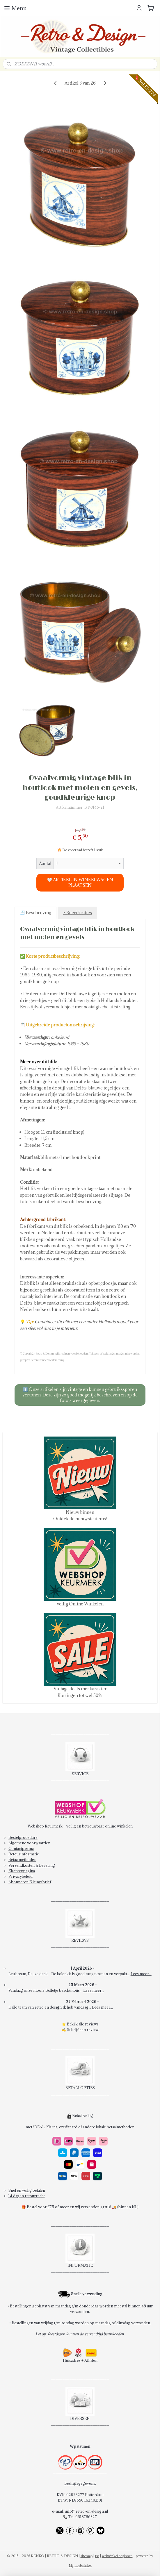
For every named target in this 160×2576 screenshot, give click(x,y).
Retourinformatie (23, 1854)
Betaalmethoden (22, 1859)
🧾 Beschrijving (35, 912)
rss (97, 2556)
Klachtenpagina (21, 1870)
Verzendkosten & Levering (31, 1865)
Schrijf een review (83, 2029)
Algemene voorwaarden (29, 1843)
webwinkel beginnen (117, 2556)
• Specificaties (77, 912)
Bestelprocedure (23, 1837)
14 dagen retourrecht (26, 2195)
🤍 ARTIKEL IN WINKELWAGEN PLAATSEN (80, 882)
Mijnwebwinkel (80, 2565)
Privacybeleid (20, 1876)
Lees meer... (141, 1973)
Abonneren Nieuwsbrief (29, 1882)
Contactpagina (21, 1848)
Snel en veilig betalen (26, 2190)
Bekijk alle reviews (83, 2024)
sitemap (87, 2556)
